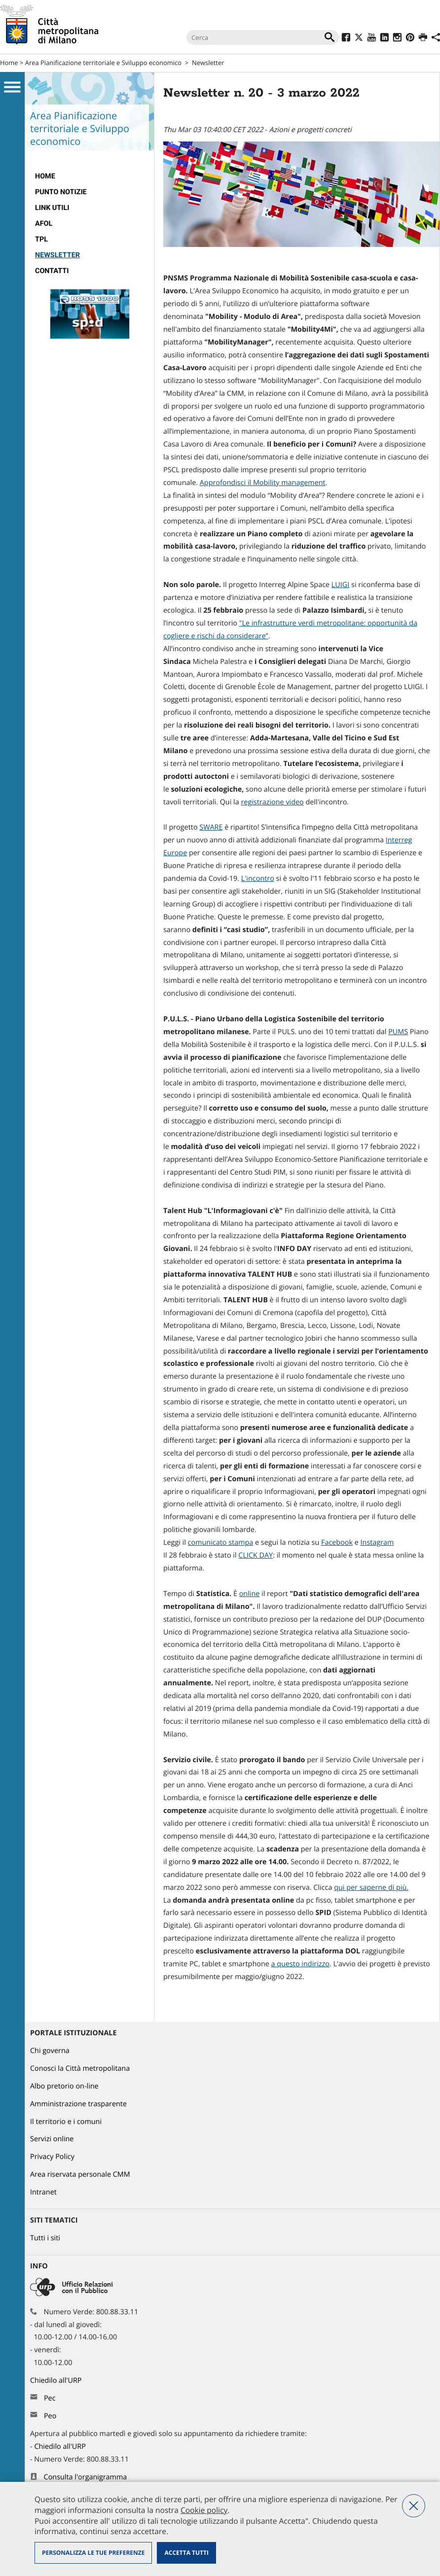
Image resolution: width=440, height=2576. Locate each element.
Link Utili (52, 208)
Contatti (52, 271)
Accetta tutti (186, 2552)
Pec (50, 2398)
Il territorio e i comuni (66, 2121)
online (249, 1594)
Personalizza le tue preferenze (93, 2552)
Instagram (377, 1542)
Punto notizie (61, 192)
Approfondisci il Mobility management (263, 482)
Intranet (43, 2192)
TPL (41, 239)
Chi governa (50, 2050)
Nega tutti (413, 2505)
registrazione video (272, 802)
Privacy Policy (52, 2156)
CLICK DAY (255, 1555)
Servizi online (51, 2139)
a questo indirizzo (300, 1964)
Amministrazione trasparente (78, 2104)
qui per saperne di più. (371, 1887)
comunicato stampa (221, 1542)
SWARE (210, 827)
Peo (50, 2416)
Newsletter (208, 62)
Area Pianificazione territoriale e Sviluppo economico (103, 62)
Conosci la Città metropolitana (80, 2068)
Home (9, 62)
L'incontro (257, 878)
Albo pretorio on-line (64, 2086)
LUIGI (340, 585)
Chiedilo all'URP (56, 2380)
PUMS (398, 1032)
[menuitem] (89, 176)
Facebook (337, 1542)
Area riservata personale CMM (80, 2174)
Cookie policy (204, 2510)
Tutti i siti (45, 2238)
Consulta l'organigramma (85, 2477)
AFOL (43, 223)
